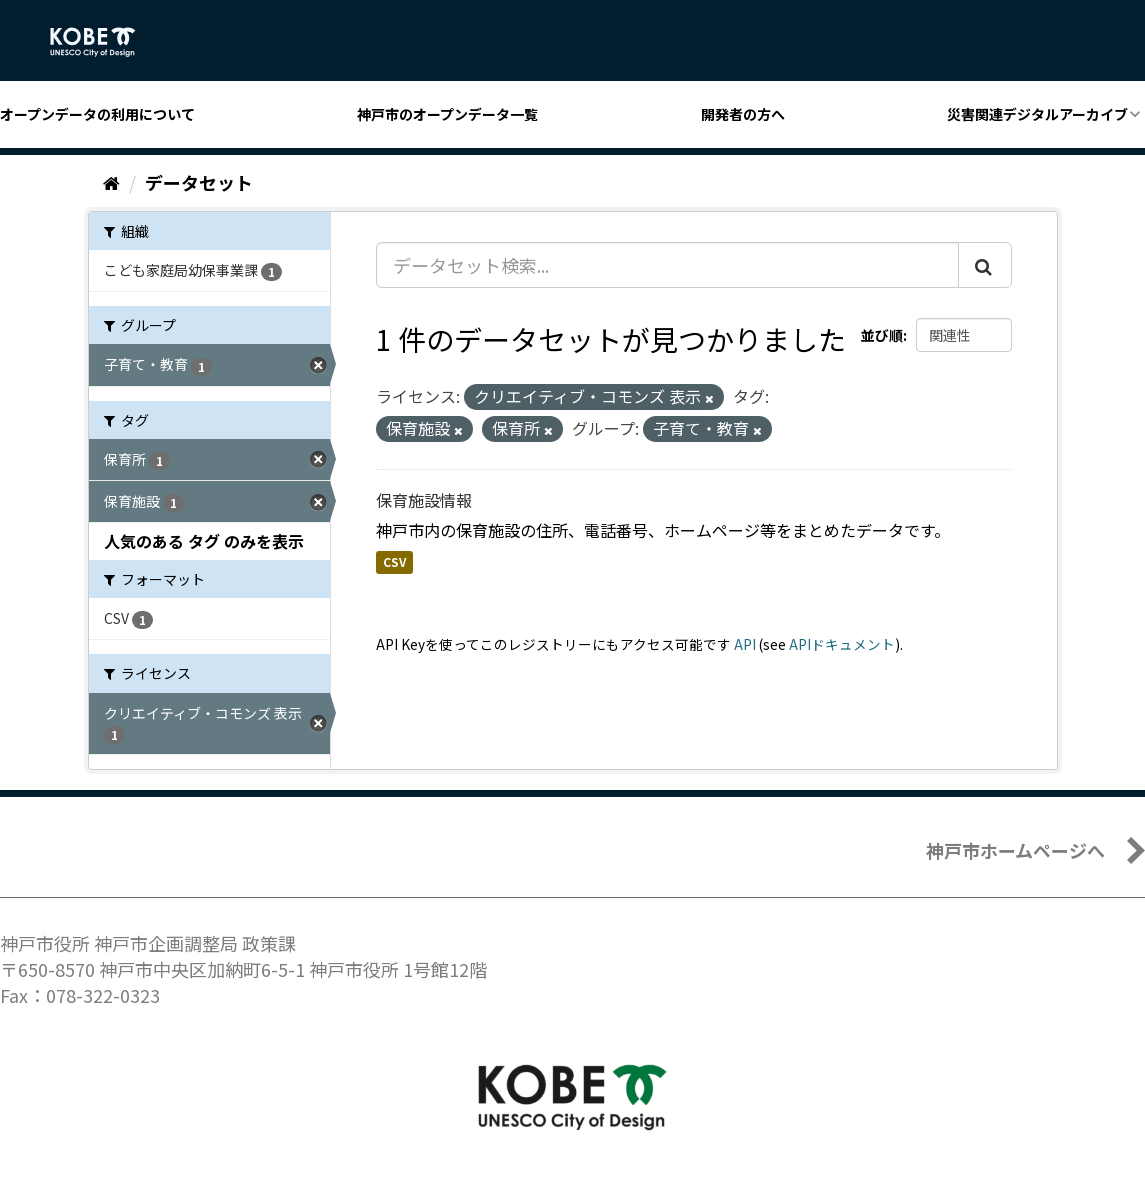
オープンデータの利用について (97, 114)
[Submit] (985, 265)
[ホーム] (111, 182)
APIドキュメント (842, 644)
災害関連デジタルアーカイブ (1037, 114)
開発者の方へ (743, 114)
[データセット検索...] (667, 265)
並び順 (882, 335)
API (745, 644)
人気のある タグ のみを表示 (204, 541)
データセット (199, 182)
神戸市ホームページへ (1015, 850)
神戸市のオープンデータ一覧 (447, 114)
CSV (394, 562)
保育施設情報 (424, 500)
